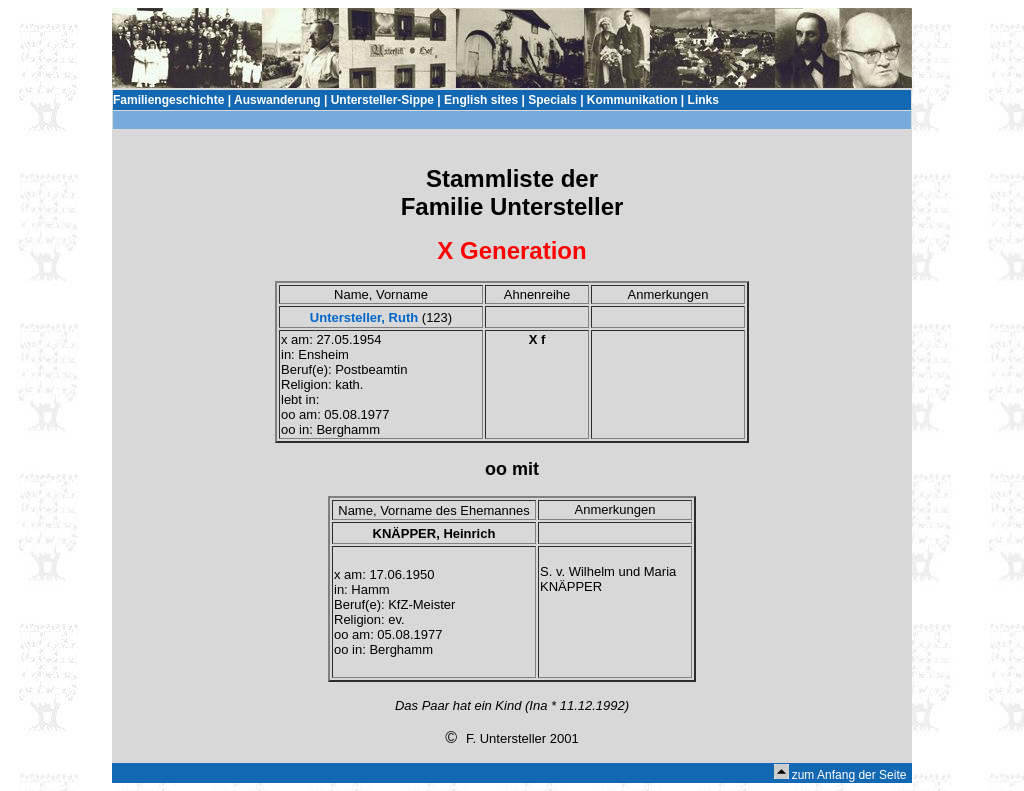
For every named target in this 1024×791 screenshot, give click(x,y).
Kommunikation (632, 100)
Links (703, 100)
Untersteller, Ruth (364, 317)
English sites (481, 100)
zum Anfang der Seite (849, 775)
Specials (552, 100)
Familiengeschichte (168, 100)
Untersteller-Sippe (382, 100)
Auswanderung (277, 100)
